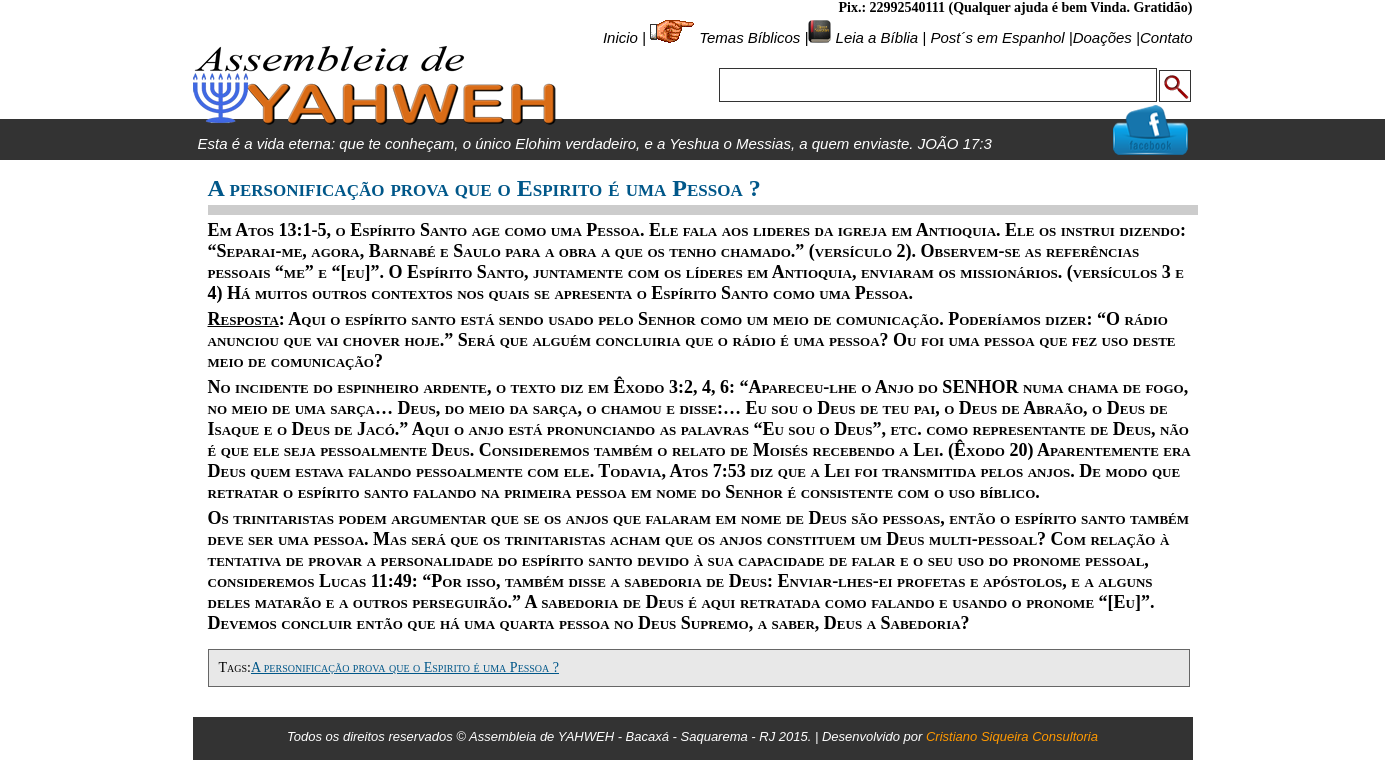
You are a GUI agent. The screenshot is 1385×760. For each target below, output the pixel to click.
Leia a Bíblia (874, 37)
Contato (1166, 37)
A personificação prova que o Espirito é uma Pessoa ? (405, 667)
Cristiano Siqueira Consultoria (1012, 736)
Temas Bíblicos (749, 37)
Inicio (620, 37)
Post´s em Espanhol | (1001, 37)
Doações (1102, 37)
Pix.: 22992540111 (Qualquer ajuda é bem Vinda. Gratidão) (1015, 7)
